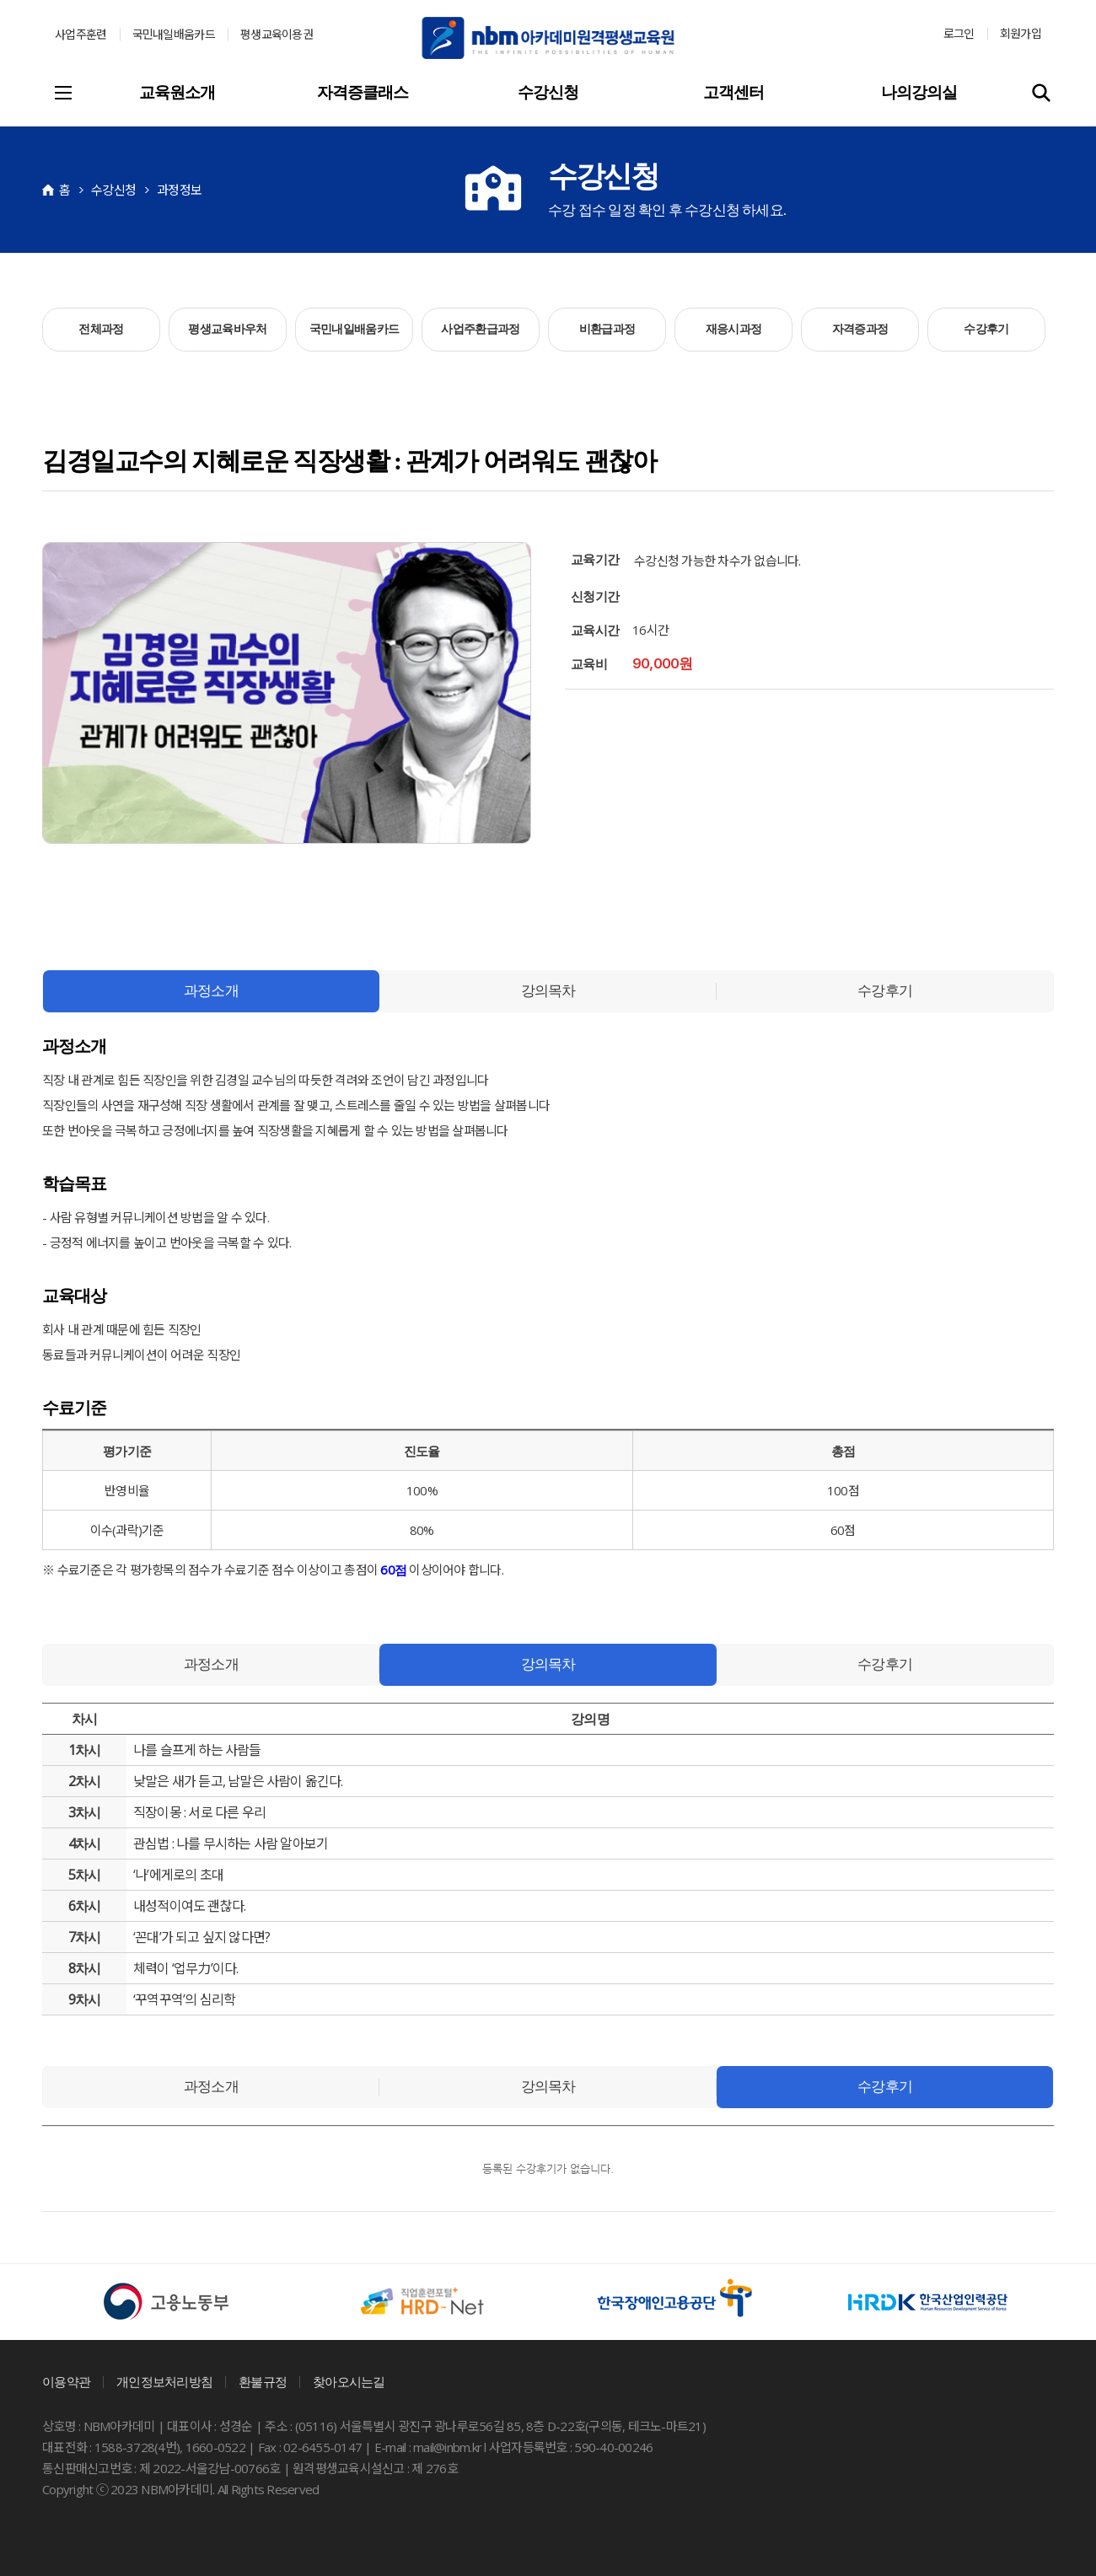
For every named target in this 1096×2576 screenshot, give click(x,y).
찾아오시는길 (349, 2382)
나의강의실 (919, 92)
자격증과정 (860, 329)
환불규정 (263, 2382)
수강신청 (548, 92)
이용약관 (66, 2382)
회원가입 (1020, 33)
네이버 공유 (59, 873)
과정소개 (211, 991)
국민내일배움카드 (173, 34)
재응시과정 (734, 329)
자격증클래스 (362, 92)
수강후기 (986, 329)
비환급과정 (607, 329)
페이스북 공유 (126, 873)
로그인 (959, 33)
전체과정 (100, 329)
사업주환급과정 (480, 329)
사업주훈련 (81, 34)
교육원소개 (177, 92)
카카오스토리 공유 (92, 873)
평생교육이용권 (276, 34)
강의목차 (548, 991)
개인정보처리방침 (164, 2382)
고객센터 (733, 92)
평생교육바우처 (227, 329)
